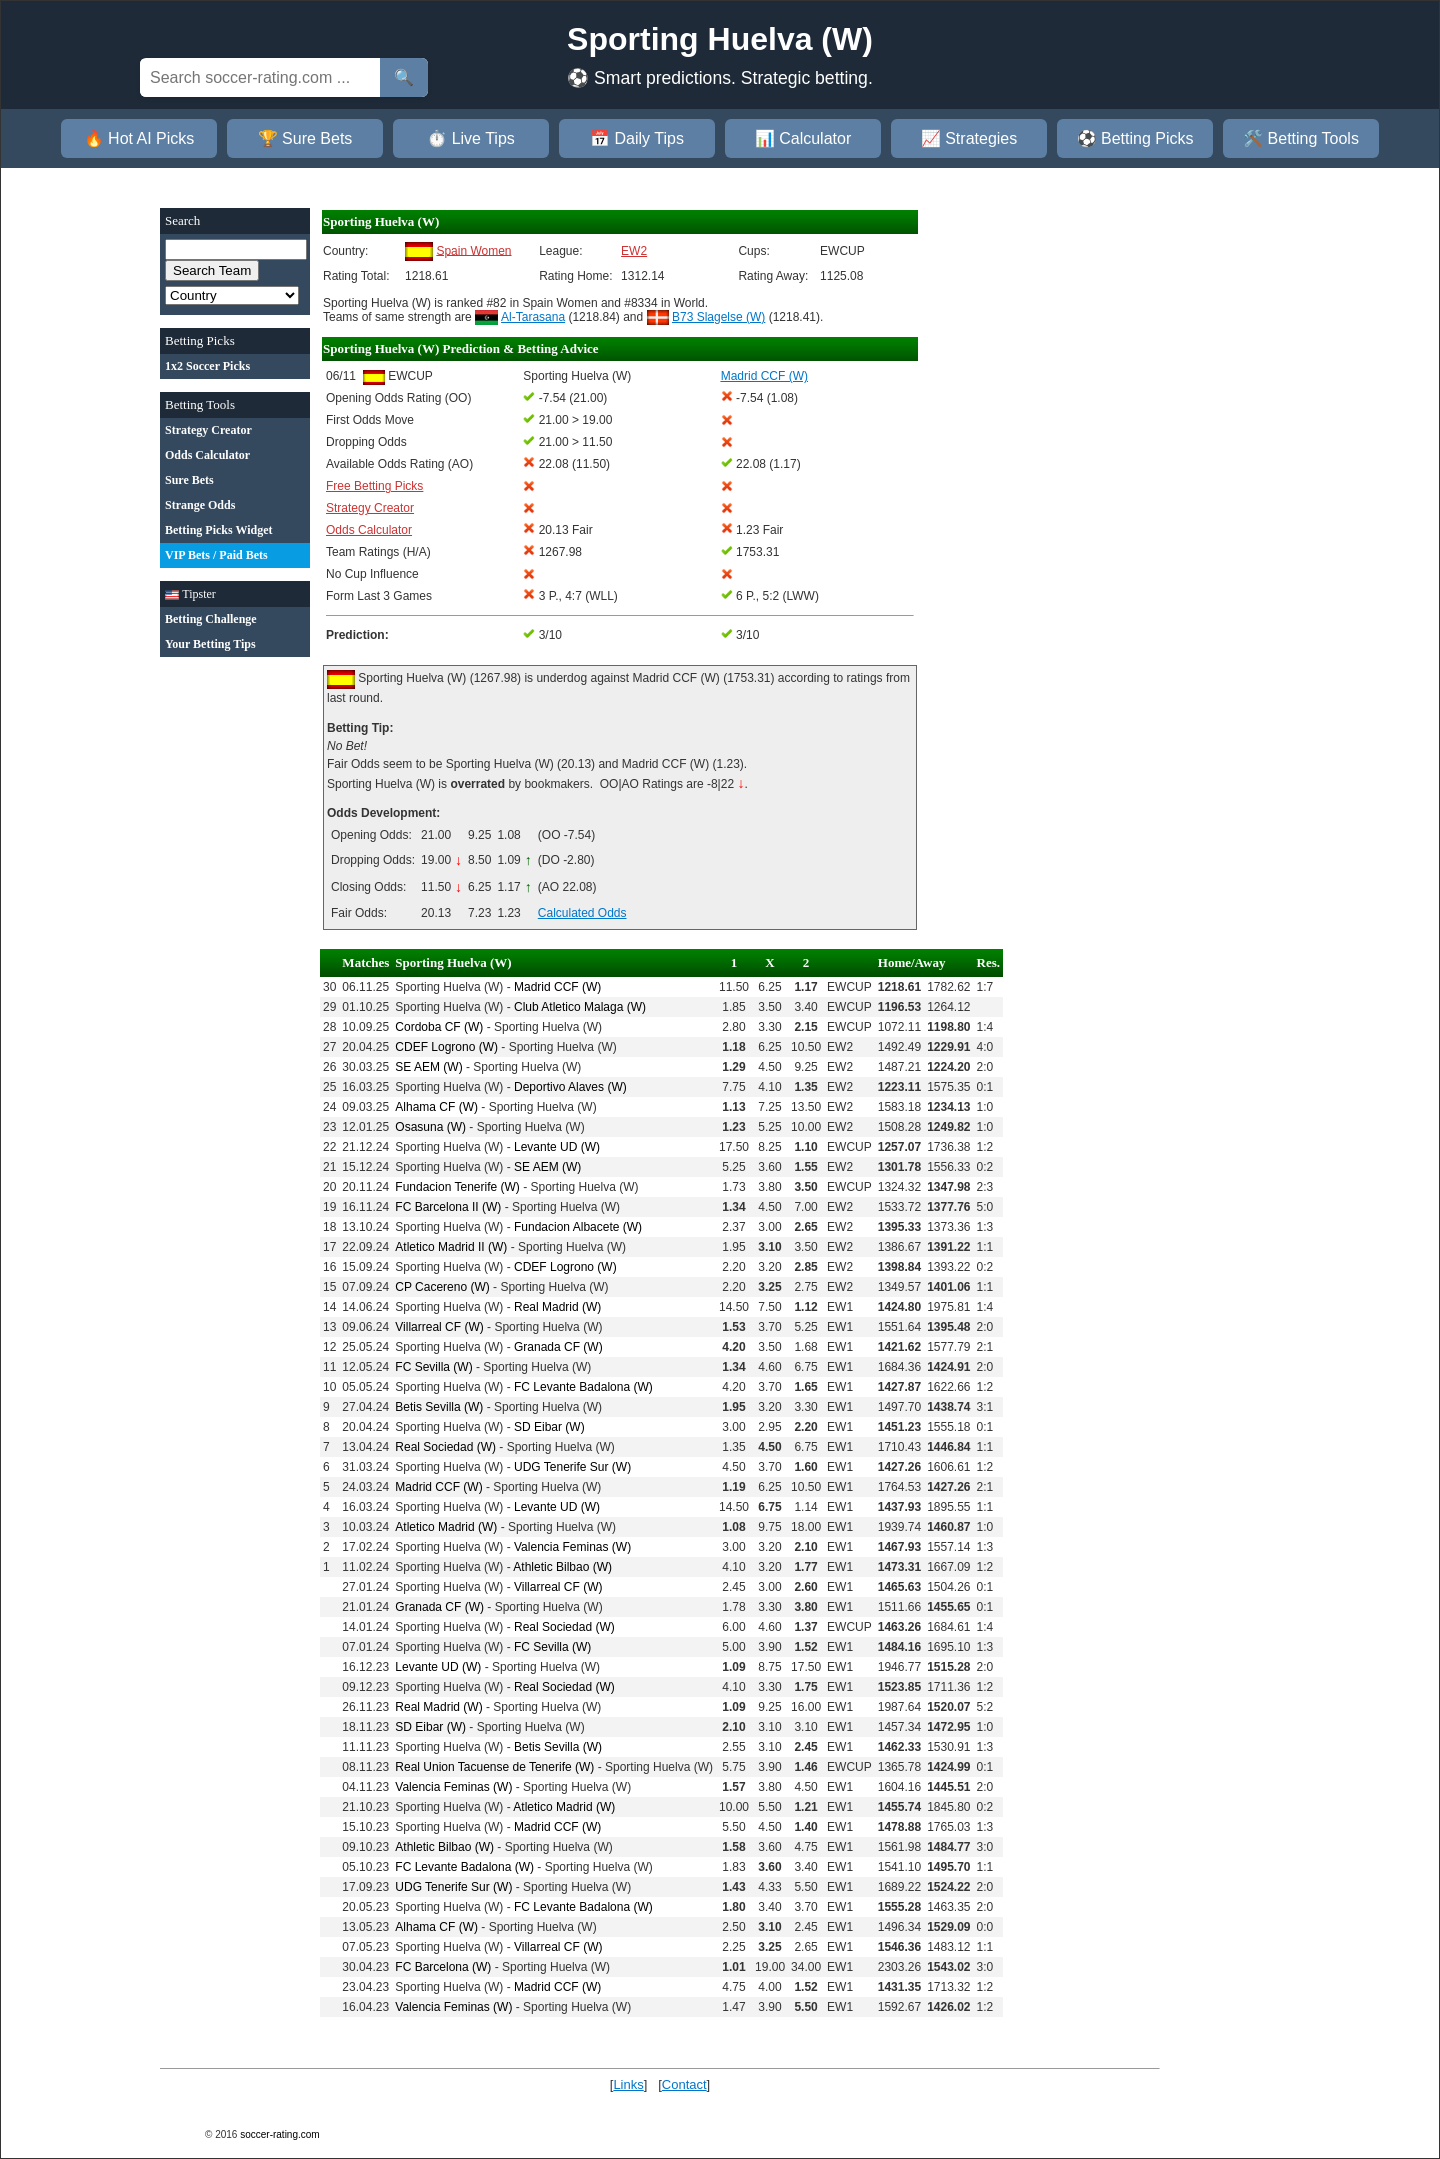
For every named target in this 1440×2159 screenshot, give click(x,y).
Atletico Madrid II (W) (451, 1247)
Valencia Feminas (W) (572, 1547)
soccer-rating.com (279, 2134)
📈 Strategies (969, 138)
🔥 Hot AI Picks (139, 138)
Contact (684, 2084)
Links (628, 2084)
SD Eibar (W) (549, 1427)
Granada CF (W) (558, 1347)
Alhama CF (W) (436, 1107)
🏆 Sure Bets (305, 138)
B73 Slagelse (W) (718, 317)
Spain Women (473, 250)
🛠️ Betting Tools (1301, 138)
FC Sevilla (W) (433, 1367)
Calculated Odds (582, 913)
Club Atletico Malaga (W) (580, 1007)
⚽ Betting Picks (1135, 138)
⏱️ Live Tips (471, 138)
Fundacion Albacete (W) (578, 1227)
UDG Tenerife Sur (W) (572, 1467)
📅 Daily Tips (637, 138)
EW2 (634, 251)
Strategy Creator (370, 508)
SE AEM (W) (428, 1067)
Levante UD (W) (557, 1147)
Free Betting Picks (374, 486)
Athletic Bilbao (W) (562, 1567)
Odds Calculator (369, 530)
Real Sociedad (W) (445, 1447)
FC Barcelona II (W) (448, 1207)
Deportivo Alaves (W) (570, 1087)
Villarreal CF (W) (439, 1327)
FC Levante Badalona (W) (583, 1387)
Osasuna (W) (430, 1127)
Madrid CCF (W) (557, 987)
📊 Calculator (803, 138)
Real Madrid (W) (557, 1307)
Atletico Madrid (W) (446, 1527)
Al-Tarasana (533, 317)
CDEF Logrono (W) (446, 1047)
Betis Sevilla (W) (439, 1407)
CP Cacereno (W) (442, 1287)
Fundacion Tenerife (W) (457, 1187)
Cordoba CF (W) (439, 1027)
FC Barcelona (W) (443, 1967)
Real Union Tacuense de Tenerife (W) (494, 1767)
